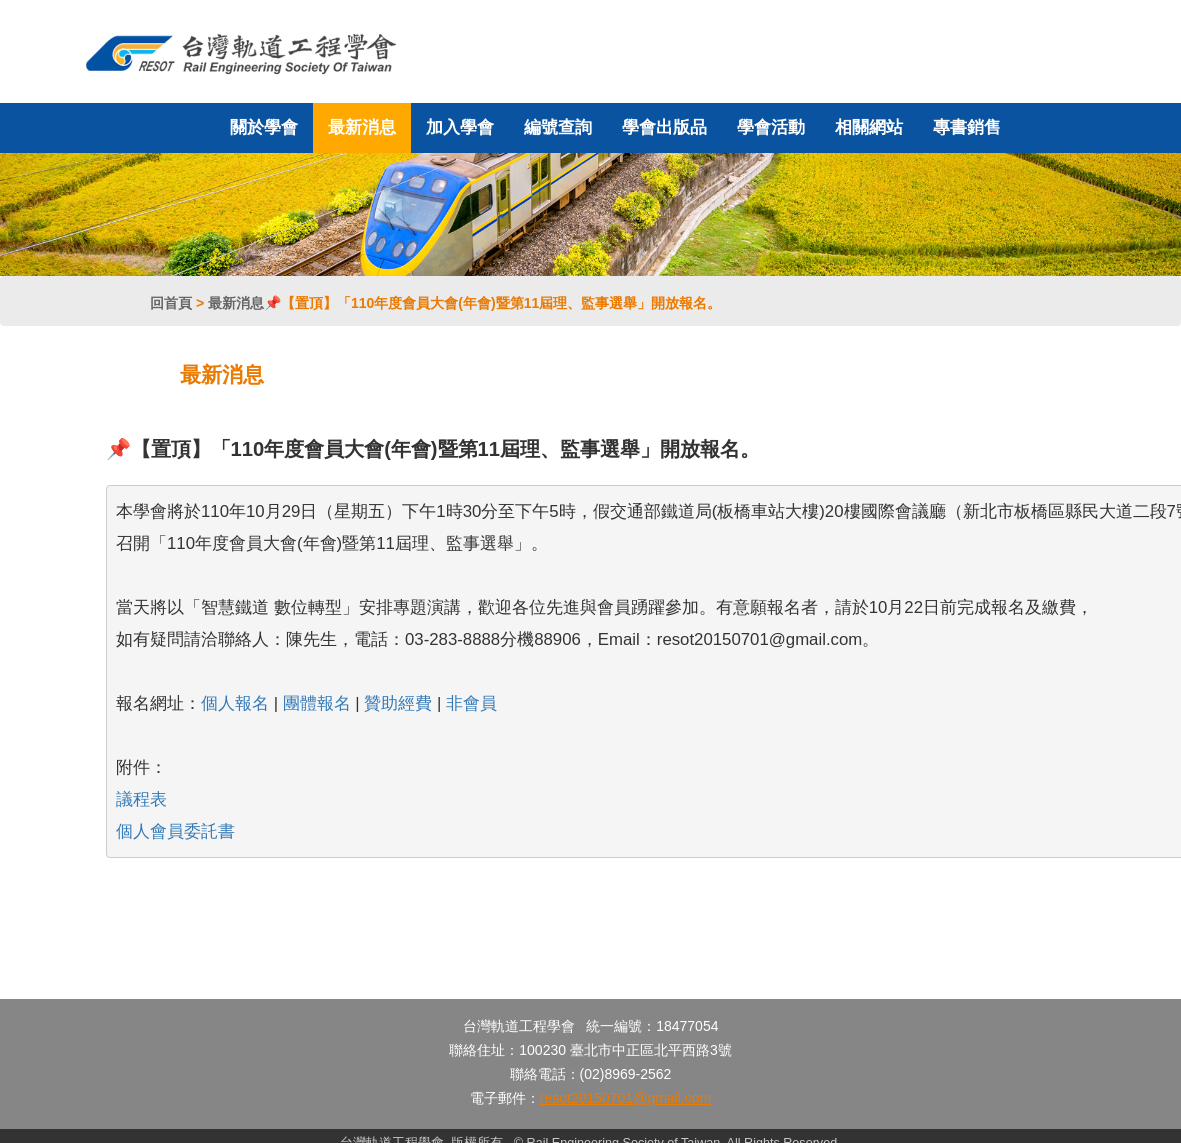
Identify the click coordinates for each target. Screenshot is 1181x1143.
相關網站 (869, 127)
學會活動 (771, 127)
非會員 (471, 703)
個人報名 (235, 703)
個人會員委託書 (175, 831)
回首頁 (171, 303)
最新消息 (362, 127)
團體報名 (317, 703)
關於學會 (264, 127)
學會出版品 (664, 127)
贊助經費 (398, 703)
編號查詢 (558, 127)
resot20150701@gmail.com (625, 1098)
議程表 (141, 799)
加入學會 (460, 127)
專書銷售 (967, 127)
